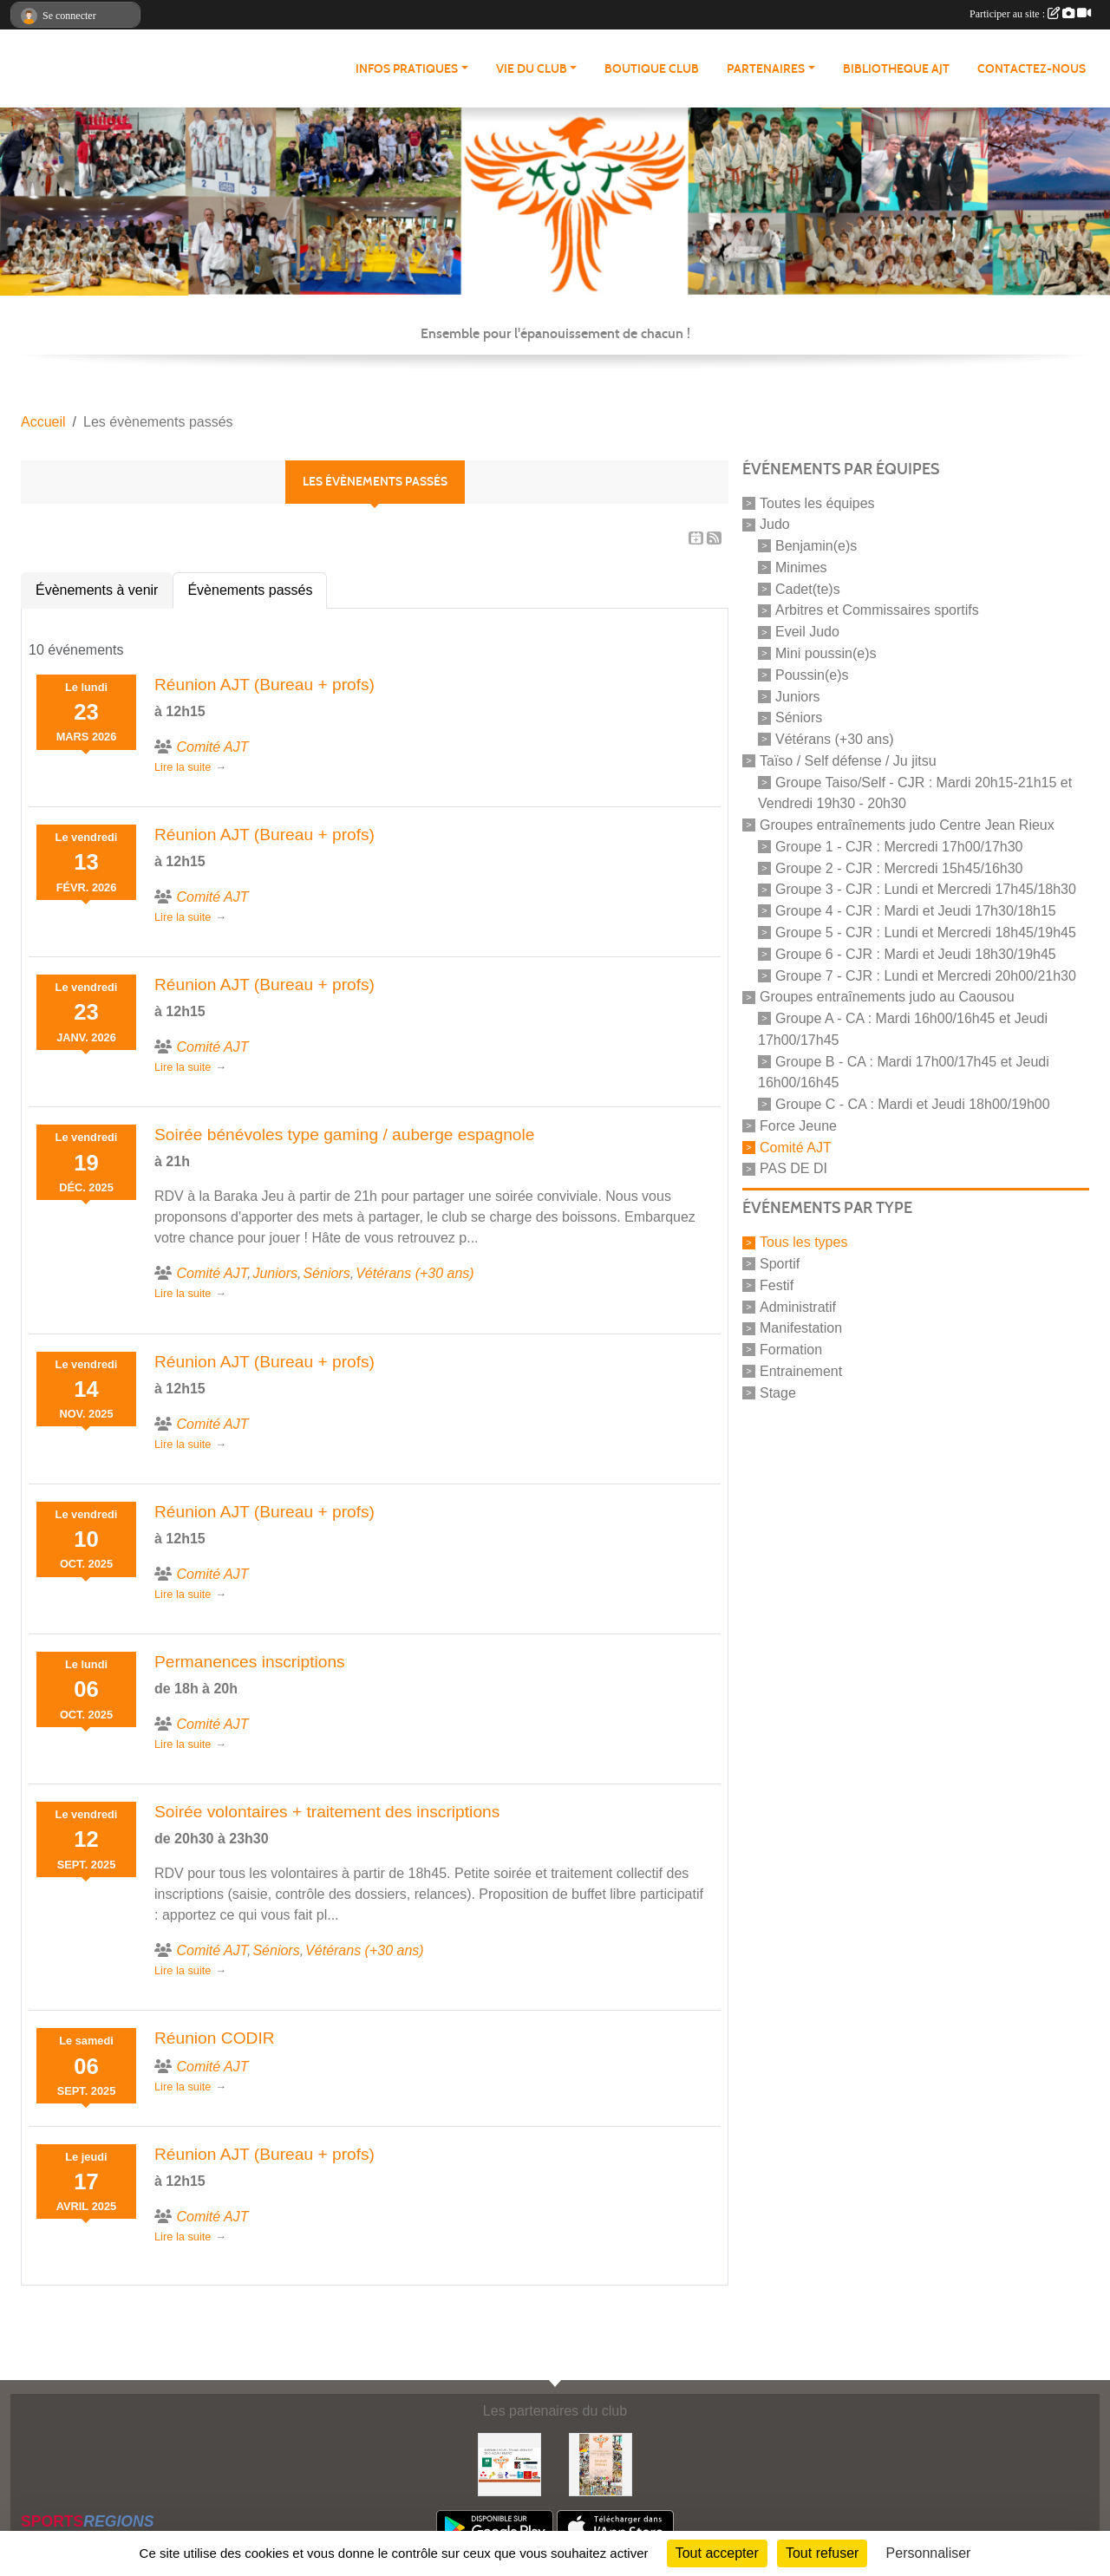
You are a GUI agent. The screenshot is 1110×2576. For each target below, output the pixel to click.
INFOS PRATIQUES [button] (407, 69)
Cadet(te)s (807, 588)
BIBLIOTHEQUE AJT (896, 69)
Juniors (797, 695)
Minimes (801, 567)
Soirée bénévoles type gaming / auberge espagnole (344, 1134)
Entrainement (801, 1371)
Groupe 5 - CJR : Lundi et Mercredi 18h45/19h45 (925, 932)
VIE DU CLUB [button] (531, 69)
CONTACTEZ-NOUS (1031, 69)
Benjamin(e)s (816, 545)
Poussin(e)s (811, 675)
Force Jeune (798, 1125)
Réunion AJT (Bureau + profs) (264, 684)
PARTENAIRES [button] (766, 69)
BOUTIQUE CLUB (651, 69)
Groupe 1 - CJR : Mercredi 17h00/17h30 (898, 846)
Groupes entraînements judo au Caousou (887, 996)
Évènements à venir (97, 590)
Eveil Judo (807, 631)
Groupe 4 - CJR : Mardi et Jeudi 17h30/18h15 (915, 910)
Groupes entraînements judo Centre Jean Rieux (907, 825)
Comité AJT (796, 1146)
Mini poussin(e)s (825, 653)
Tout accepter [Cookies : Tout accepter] (717, 2553)
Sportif (780, 1263)
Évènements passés (249, 590)
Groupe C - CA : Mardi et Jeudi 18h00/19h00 (912, 1104)
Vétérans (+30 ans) (834, 739)
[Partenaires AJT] (509, 2463)
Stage (778, 1392)
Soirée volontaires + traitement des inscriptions (327, 1812)
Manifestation (801, 1328)
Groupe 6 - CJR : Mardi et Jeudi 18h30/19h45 (915, 954)
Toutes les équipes (817, 502)
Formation (791, 1349)
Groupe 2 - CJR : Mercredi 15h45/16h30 (898, 867)
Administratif (798, 1306)
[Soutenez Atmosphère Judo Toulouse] (600, 2463)
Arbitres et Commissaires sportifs (877, 610)
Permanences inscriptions (249, 1662)
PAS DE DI (793, 1168)
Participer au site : (1030, 14)
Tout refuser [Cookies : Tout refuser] (822, 2553)
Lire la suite (182, 766)
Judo (775, 524)
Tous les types (803, 1242)
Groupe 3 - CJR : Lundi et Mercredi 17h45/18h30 (925, 889)
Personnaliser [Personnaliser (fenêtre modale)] (928, 2553)
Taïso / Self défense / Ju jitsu (848, 760)
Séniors (798, 717)
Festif (776, 1285)
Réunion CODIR (214, 2038)
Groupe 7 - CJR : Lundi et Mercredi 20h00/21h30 (925, 975)
